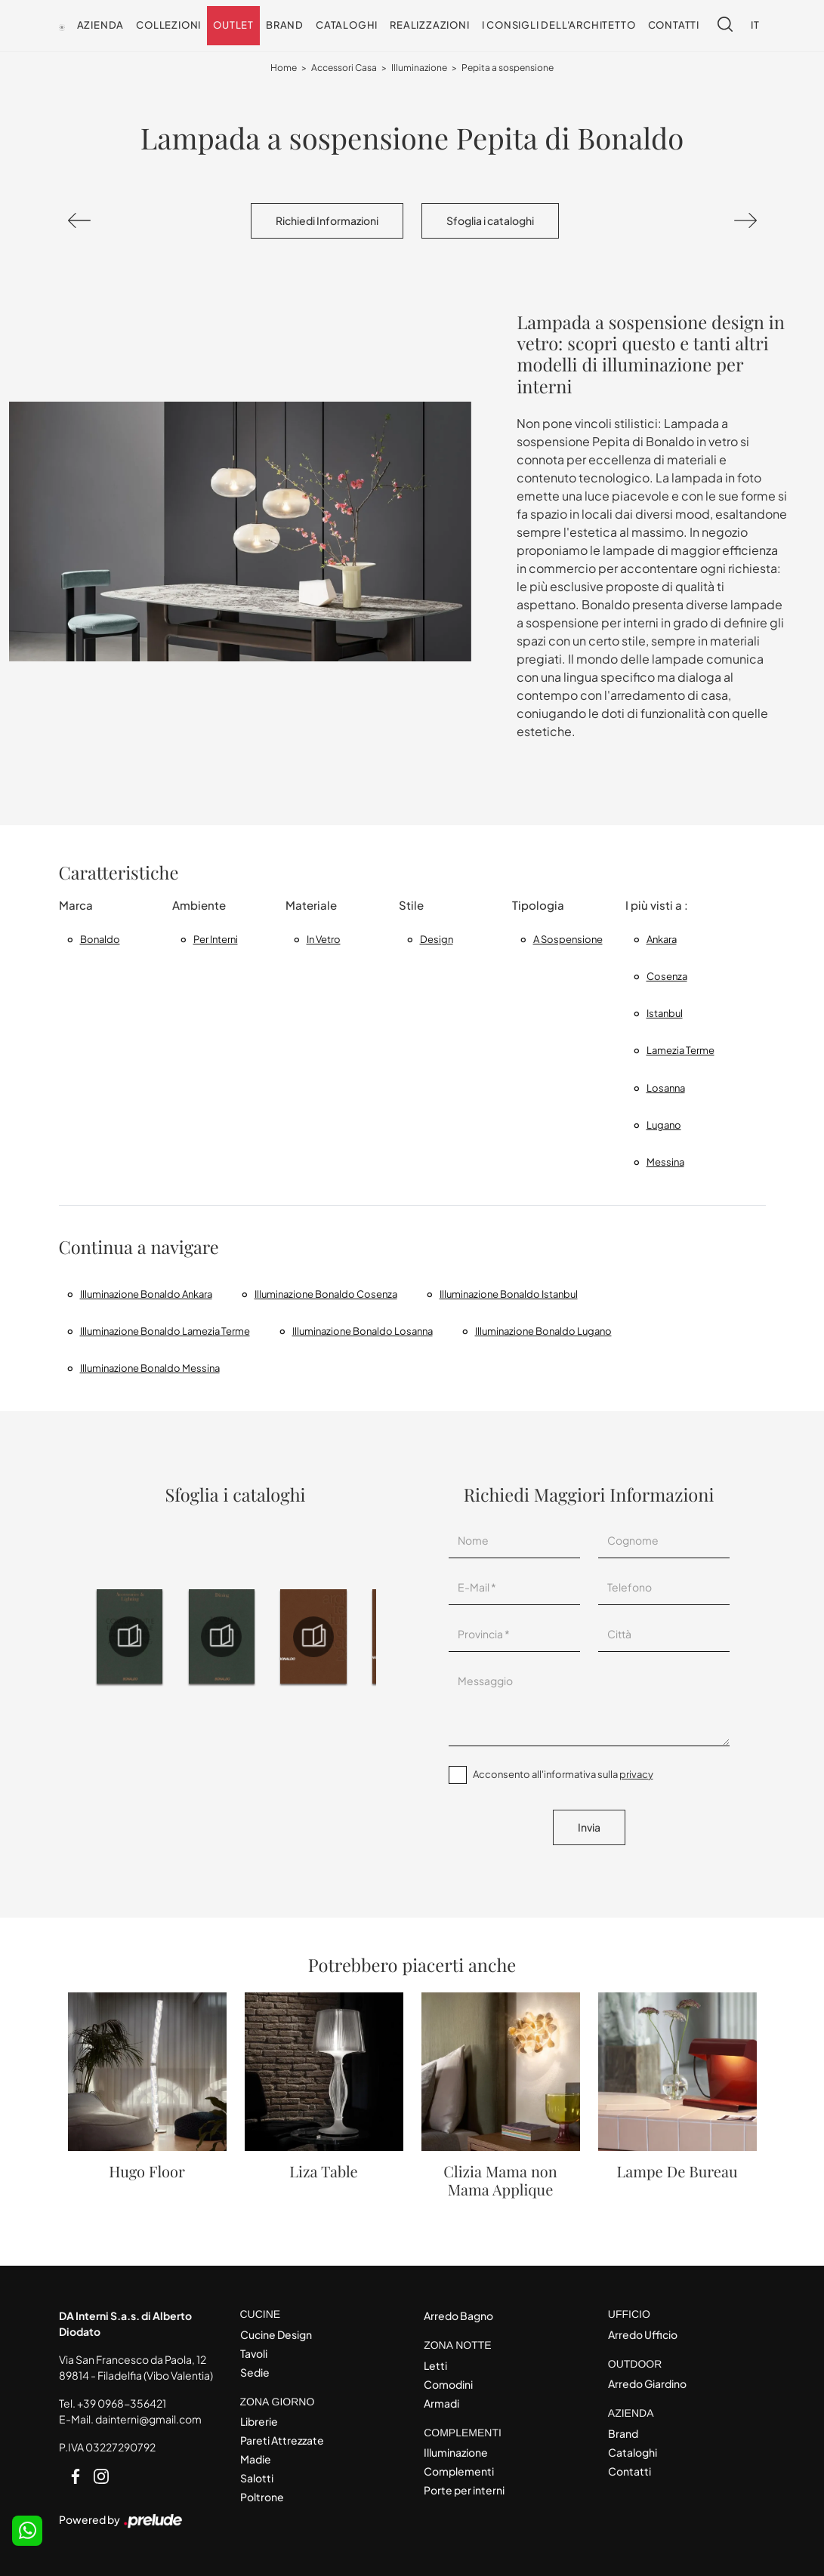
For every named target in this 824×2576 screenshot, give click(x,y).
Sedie (255, 2372)
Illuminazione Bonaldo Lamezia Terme (165, 1331)
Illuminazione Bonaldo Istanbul (509, 1294)
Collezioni (168, 25)
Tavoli (253, 2353)
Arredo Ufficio (642, 2334)
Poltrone (262, 2497)
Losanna (666, 1088)
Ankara (662, 939)
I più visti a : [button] (656, 905)
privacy (636, 1774)
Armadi (441, 2403)
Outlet (233, 25)
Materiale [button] (311, 905)
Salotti (256, 2478)
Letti (435, 2365)
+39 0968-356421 (121, 2403)
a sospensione (568, 939)
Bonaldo (100, 939)
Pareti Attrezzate (282, 2440)
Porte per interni (464, 2490)
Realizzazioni (429, 25)
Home (283, 67)
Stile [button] (411, 905)
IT (755, 25)
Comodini (448, 2384)
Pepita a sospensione (507, 67)
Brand (285, 25)
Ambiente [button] (199, 905)
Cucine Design (276, 2334)
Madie (255, 2459)
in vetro (324, 939)
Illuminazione (419, 67)
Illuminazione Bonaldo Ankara (146, 1294)
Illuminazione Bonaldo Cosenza (326, 1294)
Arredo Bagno (458, 2315)
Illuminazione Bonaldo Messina (150, 1368)
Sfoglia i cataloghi (490, 220)
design (436, 939)
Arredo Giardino (647, 2383)
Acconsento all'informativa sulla (563, 1774)
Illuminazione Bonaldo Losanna (362, 1331)
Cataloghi (347, 25)
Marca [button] (76, 905)
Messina (665, 1162)
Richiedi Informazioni (327, 220)
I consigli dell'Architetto (559, 25)
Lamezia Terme (680, 1050)
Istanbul (665, 1013)
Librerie (259, 2421)
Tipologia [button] (538, 905)
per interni (215, 939)
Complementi (459, 2471)
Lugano (664, 1125)
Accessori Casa (344, 67)
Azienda (101, 25)
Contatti (673, 25)
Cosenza (667, 976)
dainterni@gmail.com (148, 2419)
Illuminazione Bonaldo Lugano (543, 1331)
